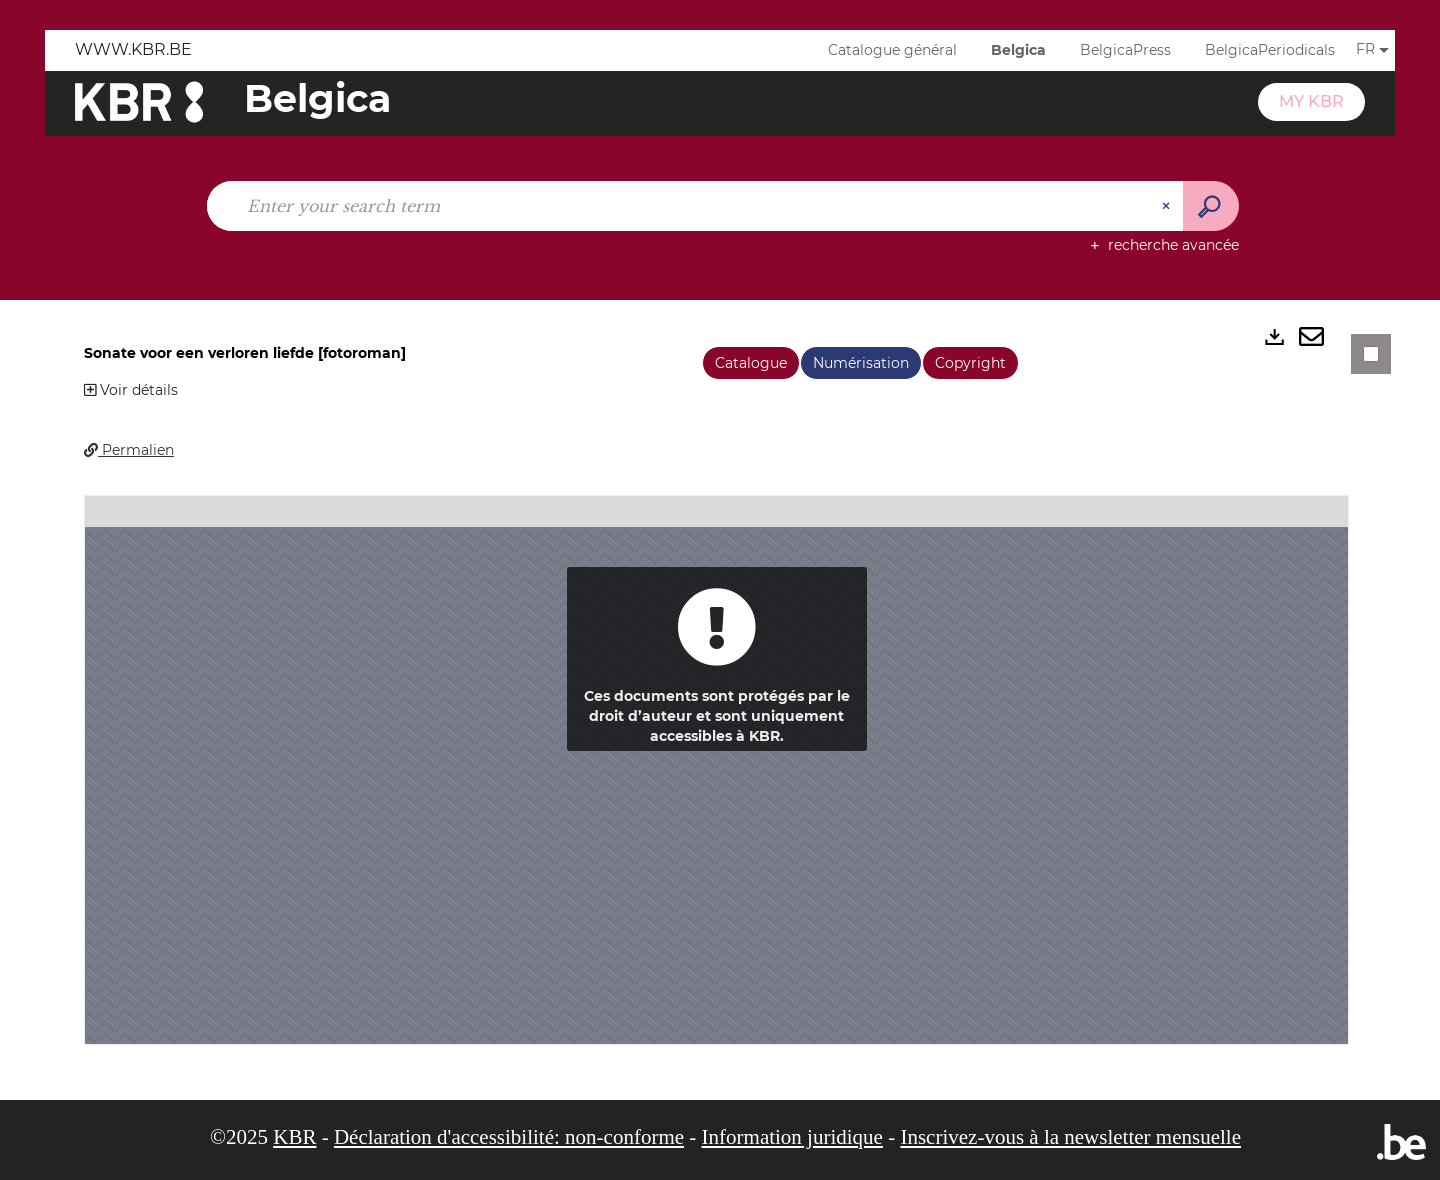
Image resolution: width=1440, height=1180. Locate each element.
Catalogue (751, 363)
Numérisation (861, 363)
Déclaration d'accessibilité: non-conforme (509, 1137)
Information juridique (792, 1137)
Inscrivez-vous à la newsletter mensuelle (1070, 1137)
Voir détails (131, 390)
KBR (294, 1137)
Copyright (970, 363)
